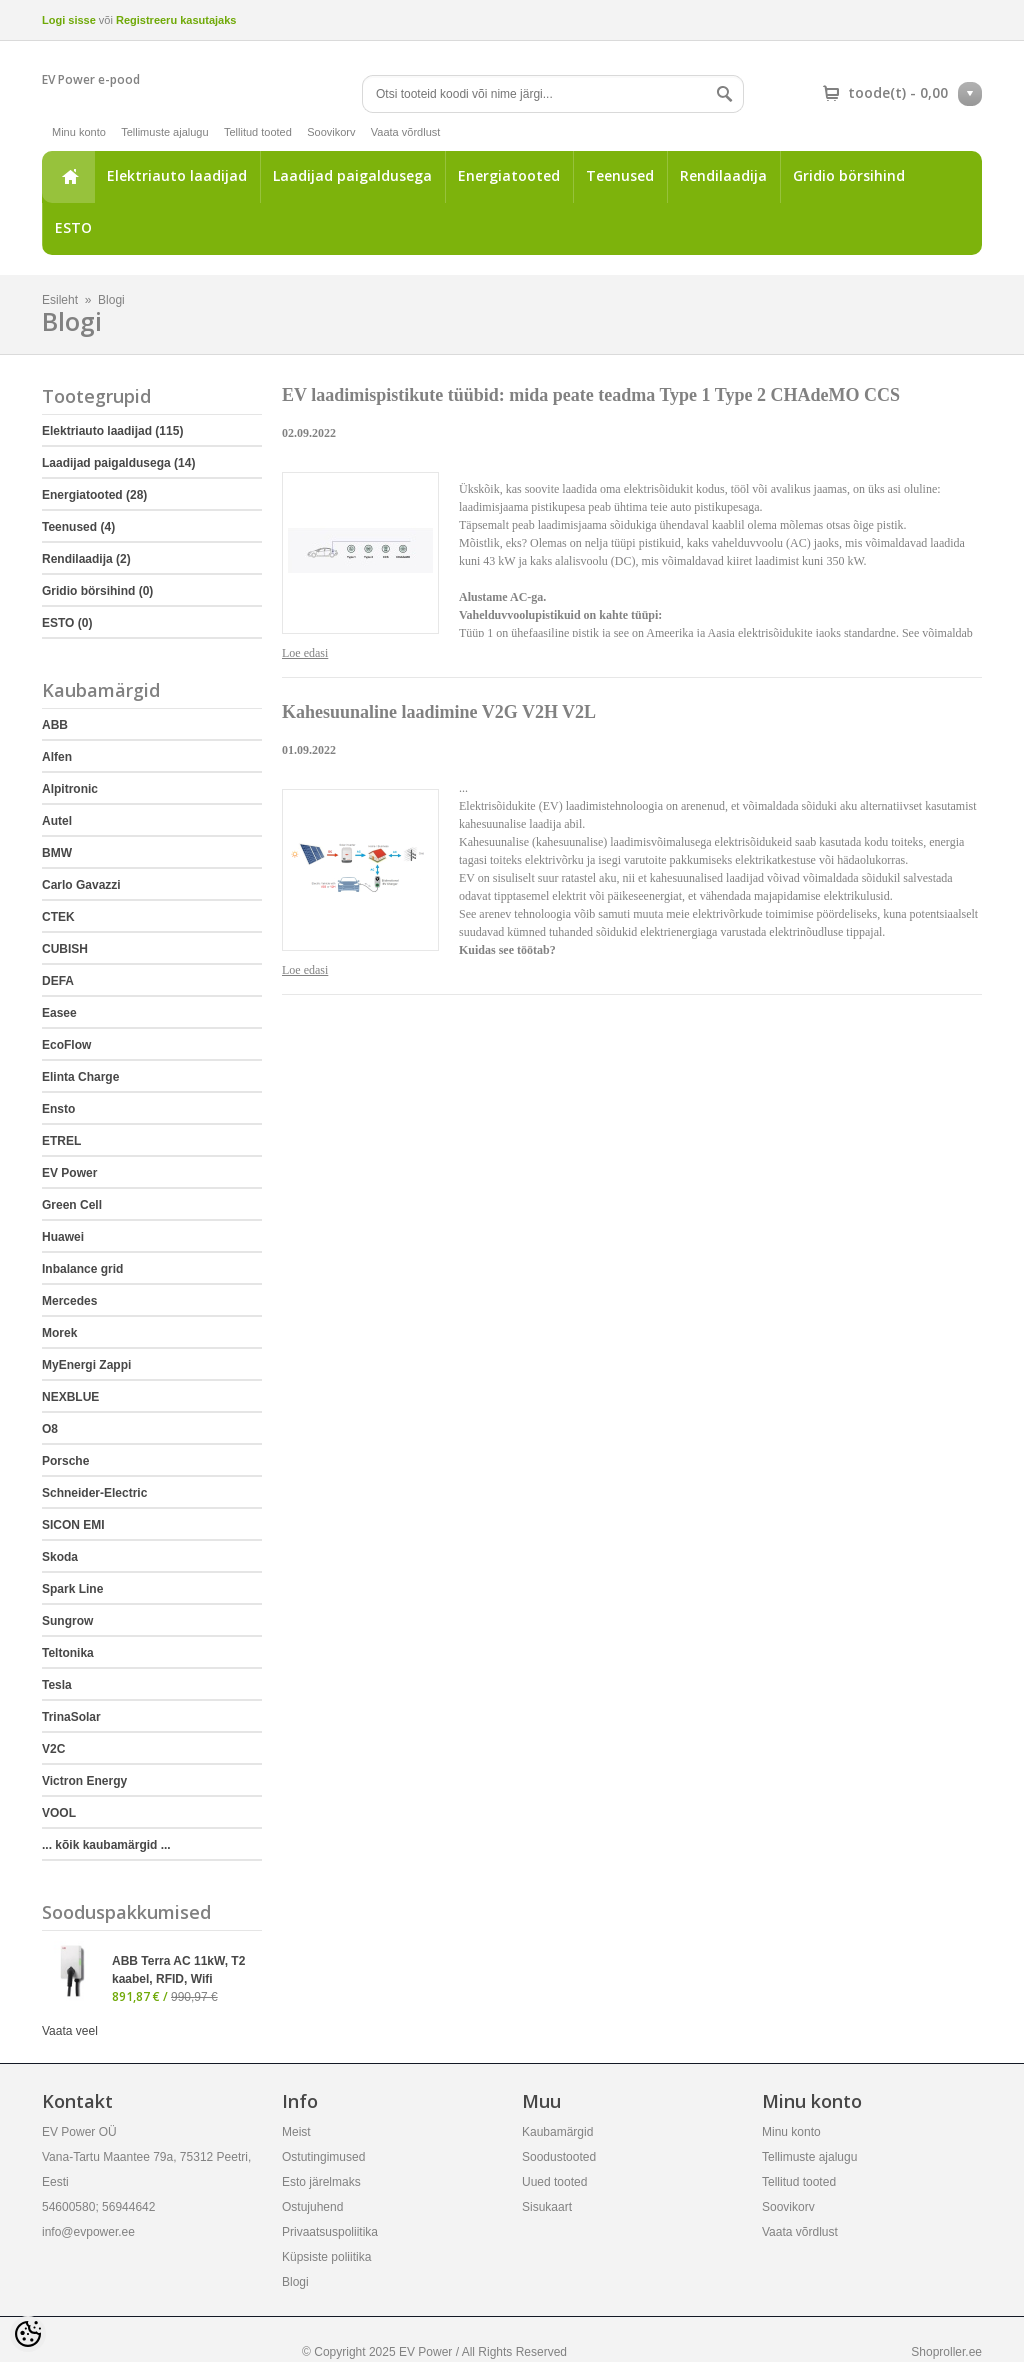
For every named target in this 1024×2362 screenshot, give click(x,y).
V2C (53, 1749)
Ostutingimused (323, 2157)
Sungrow (67, 1621)
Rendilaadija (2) (86, 559)
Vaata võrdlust (406, 132)
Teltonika (68, 1653)
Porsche (65, 1461)
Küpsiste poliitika (326, 2257)
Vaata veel (70, 2031)
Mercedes (69, 1301)
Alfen (57, 757)
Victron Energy (84, 1781)
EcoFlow (66, 1045)
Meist (296, 2132)
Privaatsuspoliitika (330, 2232)
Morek (59, 1333)
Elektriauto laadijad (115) (112, 431)
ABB (55, 725)
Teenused (620, 175)
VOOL (59, 1813)
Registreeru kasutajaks (176, 20)
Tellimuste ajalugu (164, 132)
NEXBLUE (70, 1397)
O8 (50, 1429)
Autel (57, 821)
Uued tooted (554, 2182)
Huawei (63, 1237)
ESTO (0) (67, 623)
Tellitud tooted (258, 132)
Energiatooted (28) (94, 495)
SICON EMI (73, 1525)
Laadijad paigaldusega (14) (118, 463)
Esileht (68, 177)
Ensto (58, 1109)
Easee (59, 1013)
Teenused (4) (78, 527)
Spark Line (72, 1589)
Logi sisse (69, 20)
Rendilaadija (723, 175)
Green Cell (72, 1205)
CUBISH (65, 949)
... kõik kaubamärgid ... (106, 1845)
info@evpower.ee (88, 2232)
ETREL (61, 1141)
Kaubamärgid (557, 2132)
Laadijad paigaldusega (352, 175)
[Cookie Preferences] (28, 2334)
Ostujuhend (312, 2207)
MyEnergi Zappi (86, 1365)
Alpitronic (70, 789)
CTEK (58, 917)
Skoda (60, 1557)
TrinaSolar (71, 1717)
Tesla (57, 1685)
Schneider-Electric (94, 1493)
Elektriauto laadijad (177, 175)
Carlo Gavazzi (81, 885)
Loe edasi (305, 653)
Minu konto (79, 132)
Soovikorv (331, 132)
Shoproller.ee (946, 2352)
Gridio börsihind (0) (97, 591)
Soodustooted (559, 2157)
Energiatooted (509, 175)
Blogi (111, 300)
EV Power (69, 1173)
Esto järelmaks (321, 2182)
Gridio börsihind (849, 175)
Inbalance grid (82, 1269)
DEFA (58, 981)
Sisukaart (547, 2207)
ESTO (73, 227)
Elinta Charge (80, 1077)
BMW (57, 853)
